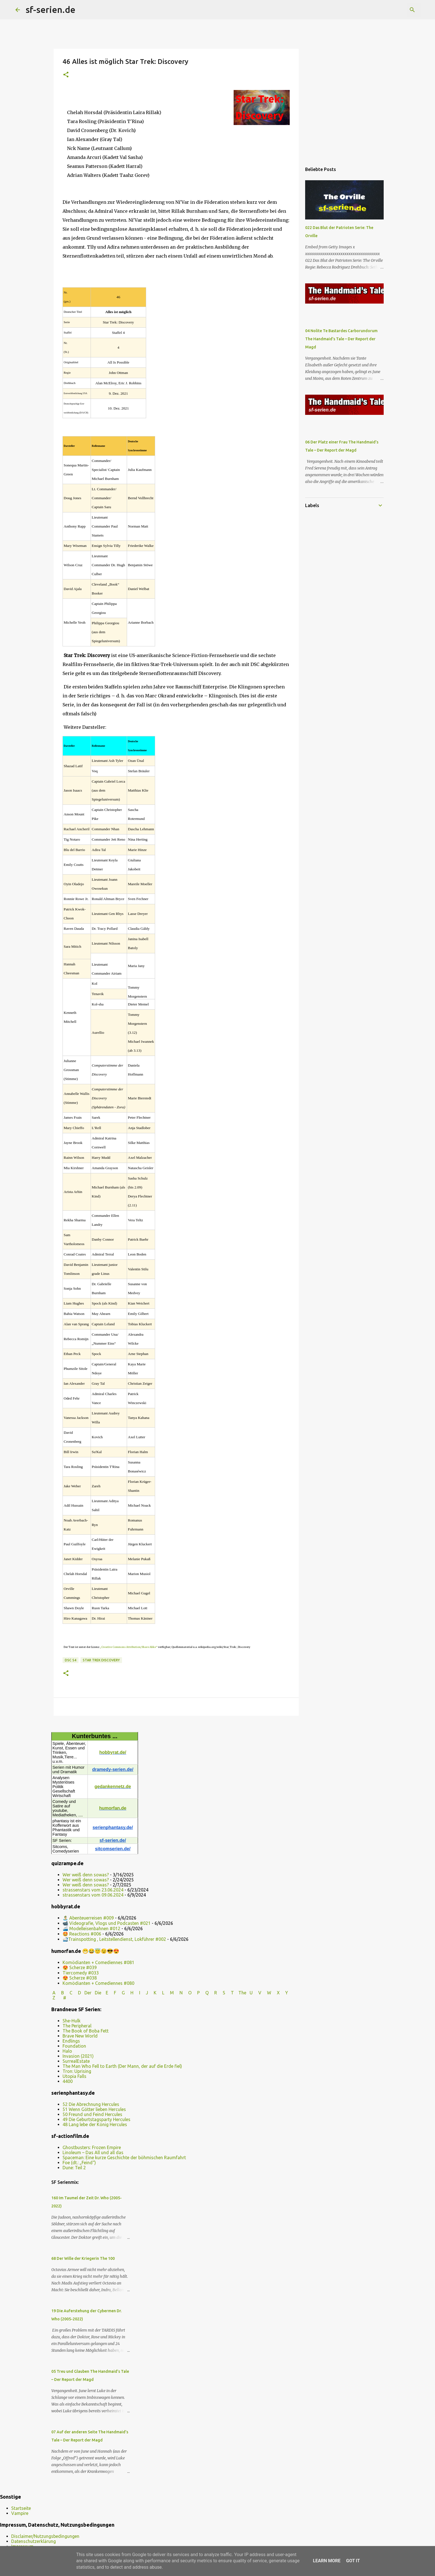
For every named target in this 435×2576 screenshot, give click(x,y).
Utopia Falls (74, 2076)
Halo (67, 2051)
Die (98, 1992)
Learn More (326, 2560)
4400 (68, 2081)
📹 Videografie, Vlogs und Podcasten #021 (107, 1923)
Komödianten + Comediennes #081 (98, 1962)
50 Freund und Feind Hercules (92, 2114)
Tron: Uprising (77, 2071)
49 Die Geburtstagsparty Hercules (96, 2119)
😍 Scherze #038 (80, 1977)
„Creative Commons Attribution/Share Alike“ (128, 1646)
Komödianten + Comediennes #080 (98, 1983)
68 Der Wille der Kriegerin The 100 (83, 2258)
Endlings (71, 2040)
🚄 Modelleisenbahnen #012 (91, 1928)
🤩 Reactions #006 (82, 1933)
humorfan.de (112, 1808)
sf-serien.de (50, 9)
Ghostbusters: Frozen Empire (92, 2147)
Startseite (21, 2508)
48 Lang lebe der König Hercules (95, 2124)
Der (87, 1992)
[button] (66, 75)
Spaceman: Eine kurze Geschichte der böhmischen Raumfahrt (124, 2157)
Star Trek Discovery (101, 1660)
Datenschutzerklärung (33, 2541)
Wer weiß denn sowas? (86, 1874)
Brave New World (80, 2035)
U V (256, 1992)
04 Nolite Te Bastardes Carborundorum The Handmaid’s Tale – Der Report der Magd (341, 339)
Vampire (19, 2513)
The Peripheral (77, 2025)
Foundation (74, 2045)
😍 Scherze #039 (80, 1967)
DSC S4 (70, 1660)
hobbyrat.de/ (112, 1752)
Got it (353, 2560)
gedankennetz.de (113, 1786)
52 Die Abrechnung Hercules (91, 2104)
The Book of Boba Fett (86, 2030)
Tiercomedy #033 (81, 1972)
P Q (203, 1992)
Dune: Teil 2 (74, 2167)
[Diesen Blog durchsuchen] (391, 10)
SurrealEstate (76, 2061)
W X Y (278, 1992)
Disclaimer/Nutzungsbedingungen (45, 2536)
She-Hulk (71, 2020)
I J (144, 1992)
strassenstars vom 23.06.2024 (93, 1889)
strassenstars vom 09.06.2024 (93, 1894)
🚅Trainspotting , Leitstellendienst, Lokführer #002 (114, 1939)
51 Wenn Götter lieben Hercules (94, 2109)
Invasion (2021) (78, 2056)
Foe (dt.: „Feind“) (79, 2162)
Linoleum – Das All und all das (93, 2152)
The (242, 1992)
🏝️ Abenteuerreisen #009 (88, 1917)
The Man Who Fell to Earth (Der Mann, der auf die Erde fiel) (122, 2066)
